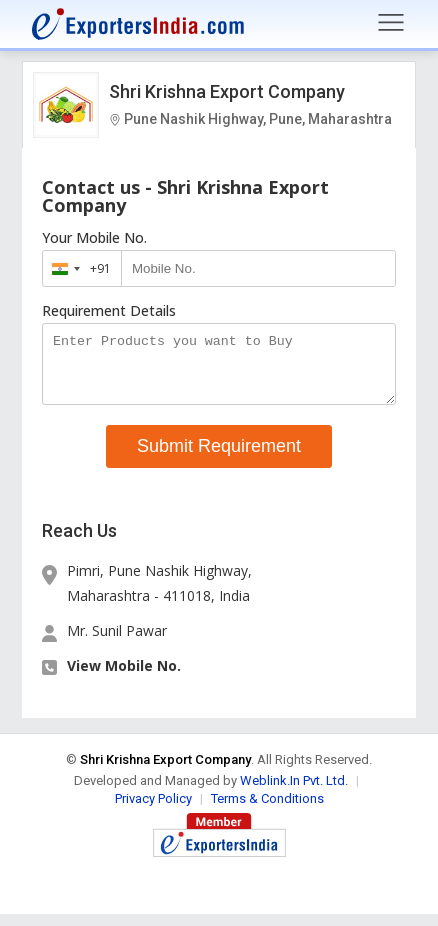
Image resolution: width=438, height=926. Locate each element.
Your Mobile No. (94, 238)
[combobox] (77, 268)
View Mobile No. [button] (124, 677)
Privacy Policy (153, 810)
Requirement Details (109, 311)
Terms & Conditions (267, 810)
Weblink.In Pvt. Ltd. (294, 792)
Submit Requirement (219, 458)
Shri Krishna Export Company (227, 91)
